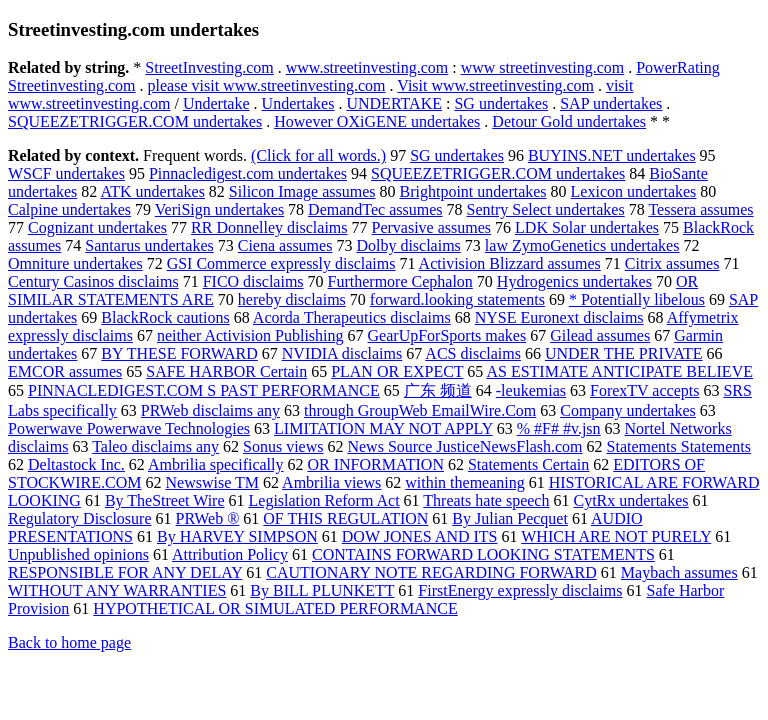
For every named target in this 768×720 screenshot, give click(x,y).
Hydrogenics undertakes (574, 281)
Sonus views (283, 446)
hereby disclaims (292, 299)
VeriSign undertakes (219, 209)
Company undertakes (628, 410)
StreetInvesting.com (209, 67)
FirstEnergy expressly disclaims (520, 590)
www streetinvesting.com (543, 67)
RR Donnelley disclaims (269, 227)
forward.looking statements (457, 299)
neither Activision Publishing (250, 335)
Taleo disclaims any (155, 446)
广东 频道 (438, 390)
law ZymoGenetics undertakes (582, 245)
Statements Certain (528, 464)
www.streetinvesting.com (367, 67)
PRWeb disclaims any (210, 410)
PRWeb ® (208, 518)
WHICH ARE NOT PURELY (616, 536)
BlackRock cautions (165, 317)
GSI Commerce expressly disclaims (281, 263)
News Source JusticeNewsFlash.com (464, 446)
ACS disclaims (473, 353)
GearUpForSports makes (447, 335)
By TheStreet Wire (165, 500)
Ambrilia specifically (216, 464)
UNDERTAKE (394, 103)
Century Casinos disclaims (93, 281)
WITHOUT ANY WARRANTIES (117, 590)
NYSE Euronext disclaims (559, 317)
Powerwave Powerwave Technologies (129, 428)
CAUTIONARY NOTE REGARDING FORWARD (431, 572)
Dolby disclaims (408, 245)
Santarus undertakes (149, 245)
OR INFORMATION (376, 464)
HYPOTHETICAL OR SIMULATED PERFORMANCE (275, 608)
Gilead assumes (600, 335)
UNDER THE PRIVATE (624, 353)
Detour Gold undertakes (569, 121)
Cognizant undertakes (97, 227)
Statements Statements (679, 446)
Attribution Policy (230, 554)
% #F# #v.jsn (559, 428)
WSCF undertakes (66, 173)
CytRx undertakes (630, 500)
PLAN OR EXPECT (397, 371)
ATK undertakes (152, 191)
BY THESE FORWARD (179, 353)
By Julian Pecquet (510, 518)
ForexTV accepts (644, 390)
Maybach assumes (679, 572)
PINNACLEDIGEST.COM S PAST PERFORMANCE (204, 390)
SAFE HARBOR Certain (226, 371)
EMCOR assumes (65, 371)
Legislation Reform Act (324, 500)
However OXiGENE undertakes (377, 121)
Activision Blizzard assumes (510, 263)
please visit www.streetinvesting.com (267, 85)
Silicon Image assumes (302, 191)
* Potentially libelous (637, 299)
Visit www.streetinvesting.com (495, 85)
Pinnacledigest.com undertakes (248, 173)
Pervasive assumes (432, 227)
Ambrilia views (331, 482)
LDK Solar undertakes (587, 227)
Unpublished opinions (78, 554)
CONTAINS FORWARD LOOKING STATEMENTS (483, 554)
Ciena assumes (285, 245)
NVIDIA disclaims (342, 353)
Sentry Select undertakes (546, 209)
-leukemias (531, 390)
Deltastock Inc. (76, 464)
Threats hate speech (486, 500)
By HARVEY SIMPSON (237, 536)
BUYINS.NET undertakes (612, 155)
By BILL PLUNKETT (322, 590)
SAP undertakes (611, 103)
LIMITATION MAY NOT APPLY (383, 428)
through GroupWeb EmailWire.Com (420, 410)
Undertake (216, 103)
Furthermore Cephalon (400, 281)
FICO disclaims (253, 281)
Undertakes (298, 103)
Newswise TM (212, 482)
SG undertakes (501, 103)
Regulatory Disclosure (80, 518)
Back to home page (69, 642)
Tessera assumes (700, 209)
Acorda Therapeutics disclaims (352, 317)
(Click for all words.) (318, 155)
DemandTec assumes (375, 209)
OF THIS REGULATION (345, 518)
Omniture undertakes (75, 263)
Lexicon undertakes (634, 191)
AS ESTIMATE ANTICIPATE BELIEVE (619, 371)
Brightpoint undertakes (473, 191)
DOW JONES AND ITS (420, 536)
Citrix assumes (672, 263)
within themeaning (465, 482)
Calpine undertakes (69, 209)
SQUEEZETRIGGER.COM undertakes (135, 121)
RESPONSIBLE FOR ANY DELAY (125, 572)
